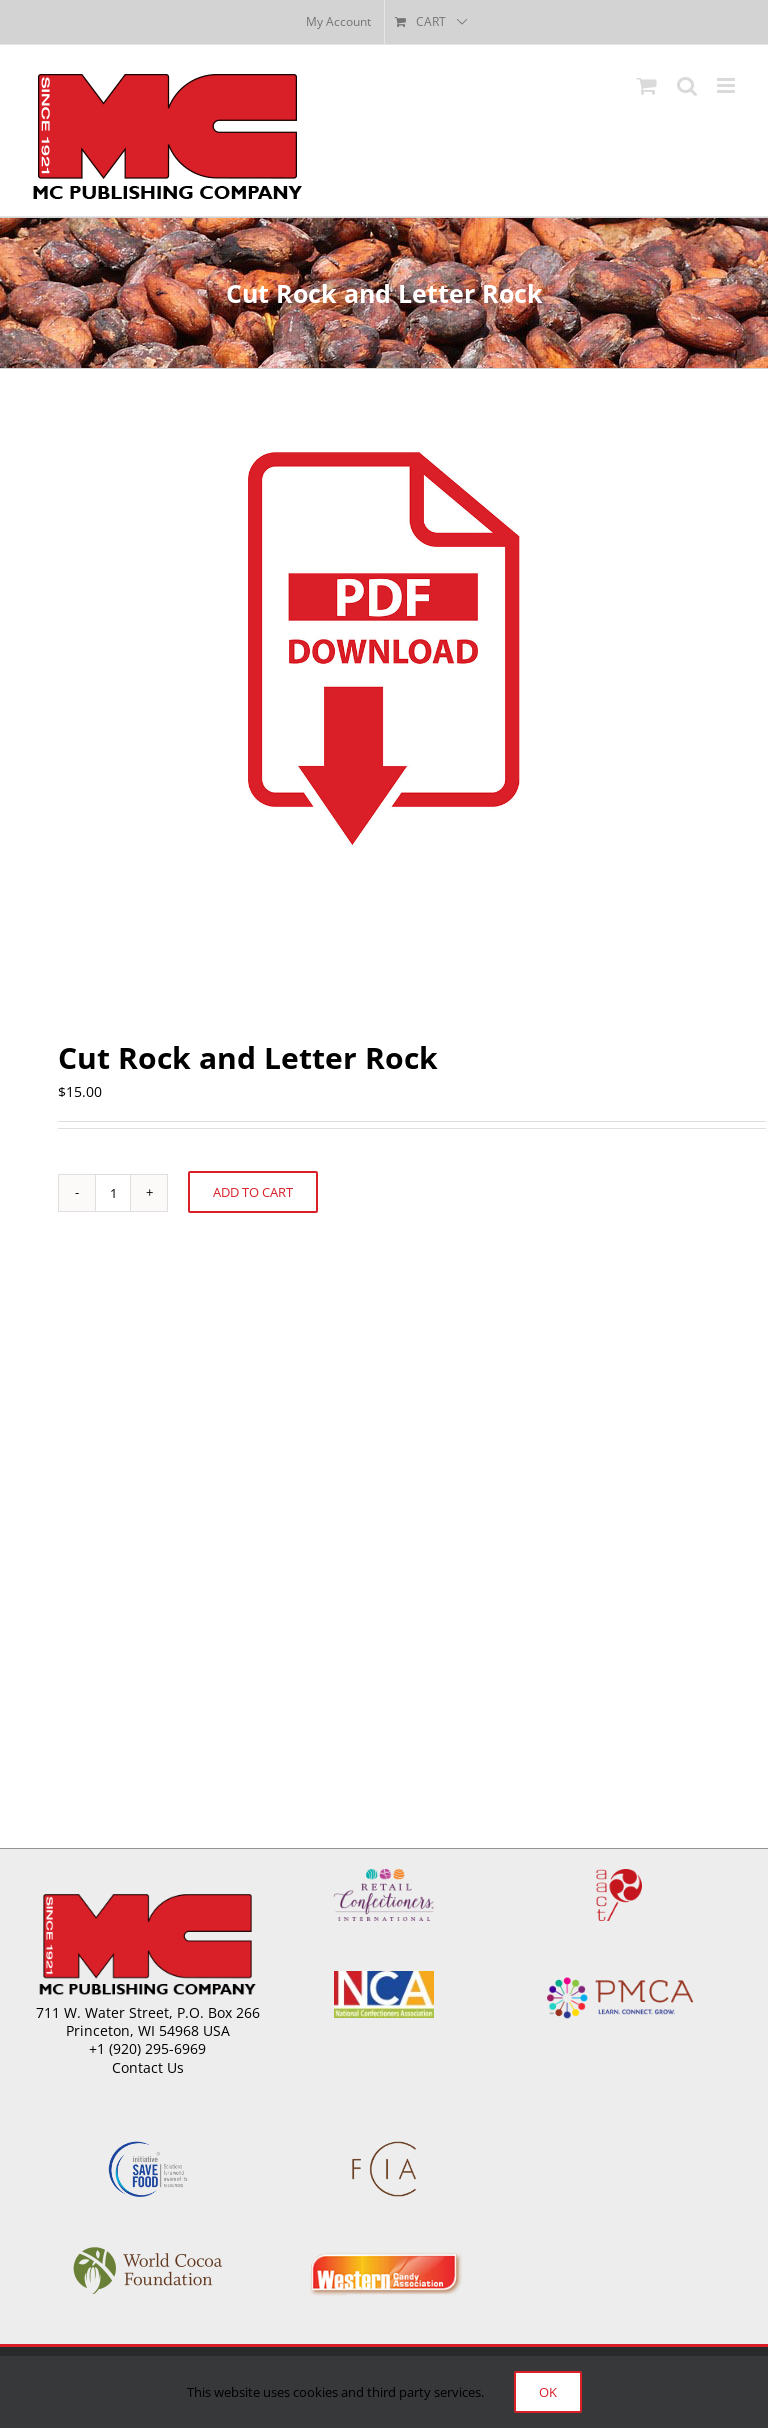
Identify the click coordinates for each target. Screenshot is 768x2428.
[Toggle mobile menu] (727, 85)
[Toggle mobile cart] (647, 85)
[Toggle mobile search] (687, 85)
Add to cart (253, 1192)
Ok (548, 2392)
